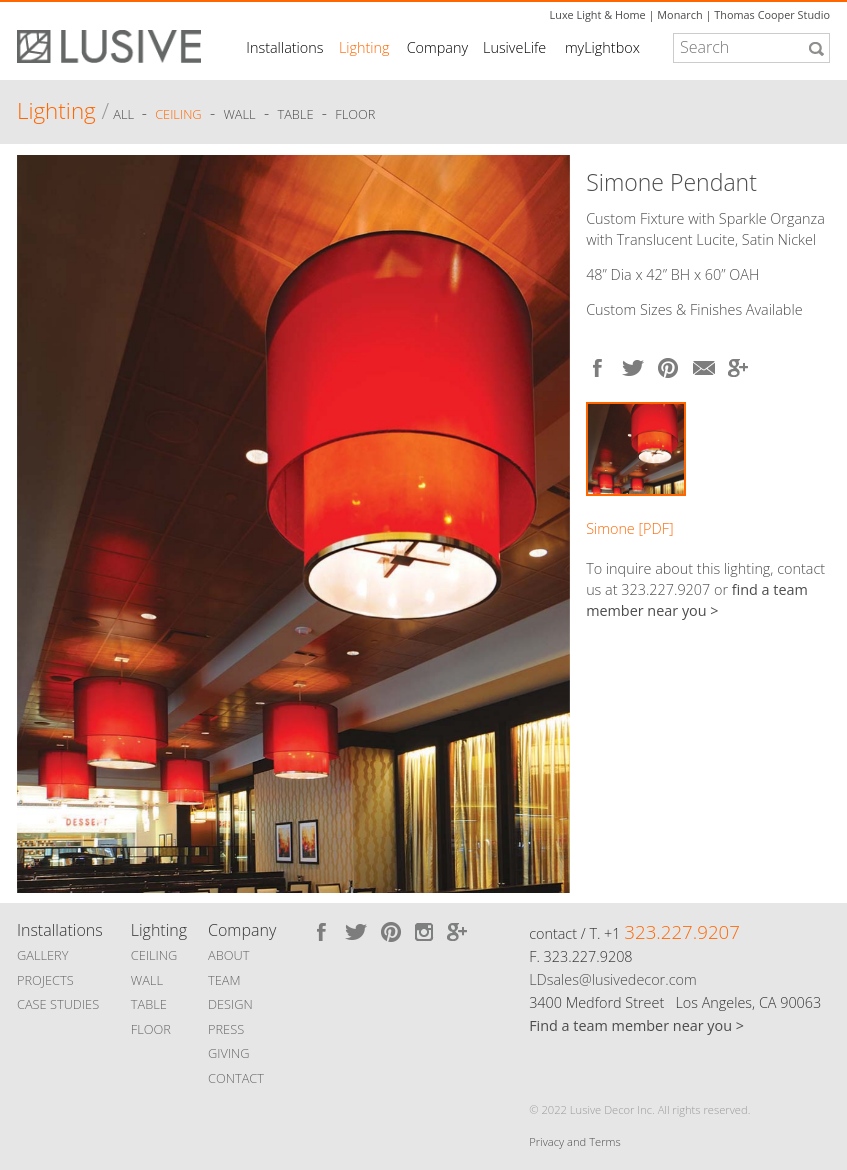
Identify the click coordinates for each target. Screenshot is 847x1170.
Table (295, 114)
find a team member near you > (697, 600)
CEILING (154, 955)
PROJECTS (45, 980)
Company (437, 47)
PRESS (226, 1029)
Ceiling (178, 114)
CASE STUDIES (58, 1004)
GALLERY (43, 955)
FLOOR (151, 1029)
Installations (284, 47)
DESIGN (230, 1004)
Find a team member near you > (636, 1025)
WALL (147, 980)
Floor (355, 114)
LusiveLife (514, 47)
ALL (125, 114)
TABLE (149, 1004)
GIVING (229, 1053)
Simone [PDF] (629, 528)
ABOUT (228, 955)
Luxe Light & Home (598, 14)
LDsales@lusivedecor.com (612, 979)
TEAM (224, 980)
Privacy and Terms (574, 1141)
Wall (239, 114)
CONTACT (236, 1078)
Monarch (679, 14)
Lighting (364, 47)
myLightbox (602, 47)
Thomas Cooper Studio (772, 14)
